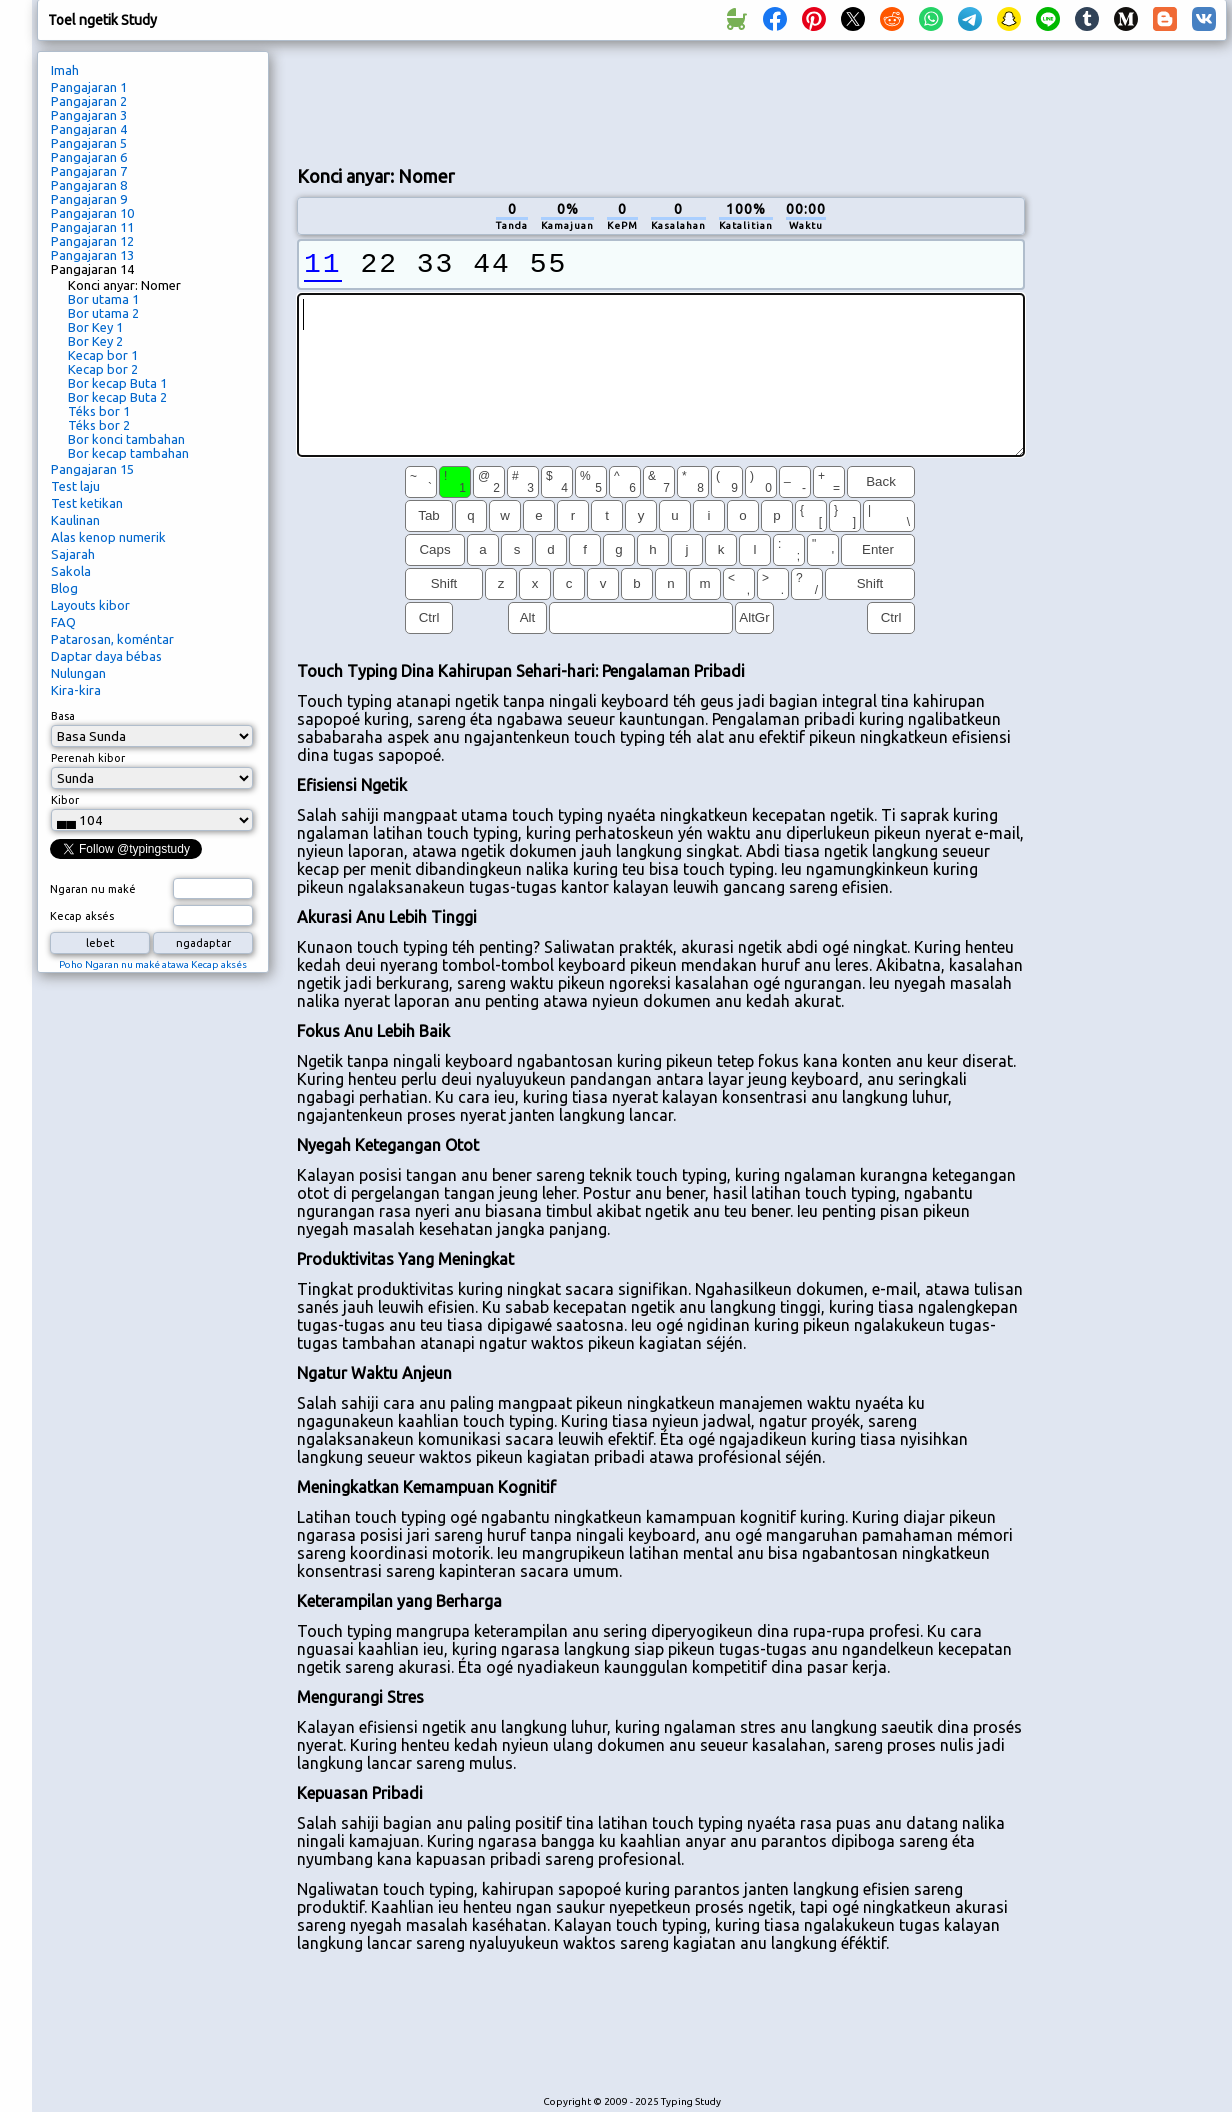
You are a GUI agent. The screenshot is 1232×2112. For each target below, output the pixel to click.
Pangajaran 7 (89, 171)
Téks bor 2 (99, 425)
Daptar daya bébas (106, 656)
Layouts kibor (90, 605)
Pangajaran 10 (92, 213)
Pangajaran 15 (92, 469)
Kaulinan (75, 520)
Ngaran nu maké (93, 889)
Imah (65, 70)
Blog (64, 588)
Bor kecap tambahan (128, 453)
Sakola (71, 571)
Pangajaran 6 (89, 157)
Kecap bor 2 (103, 369)
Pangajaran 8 (89, 185)
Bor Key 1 (95, 327)
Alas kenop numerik (108, 537)
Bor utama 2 (103, 313)
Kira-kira (76, 690)
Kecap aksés (82, 916)
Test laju (75, 486)
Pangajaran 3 (89, 115)
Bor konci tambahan (126, 439)
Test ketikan (87, 503)
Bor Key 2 (95, 341)
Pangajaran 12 (92, 241)
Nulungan (78, 673)
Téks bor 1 (99, 411)
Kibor (65, 800)
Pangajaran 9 (89, 199)
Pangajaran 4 (89, 129)
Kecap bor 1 (103, 355)
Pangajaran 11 (92, 227)
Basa (63, 716)
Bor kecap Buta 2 (117, 397)
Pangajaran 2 (89, 101)
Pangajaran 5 (89, 143)
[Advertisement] (1133, 386)
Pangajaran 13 (92, 255)
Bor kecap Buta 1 (117, 383)
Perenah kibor (88, 758)
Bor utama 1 (103, 299)
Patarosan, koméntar (112, 639)
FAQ (63, 622)
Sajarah (73, 554)
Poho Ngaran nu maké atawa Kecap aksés (153, 964)
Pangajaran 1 (89, 87)
